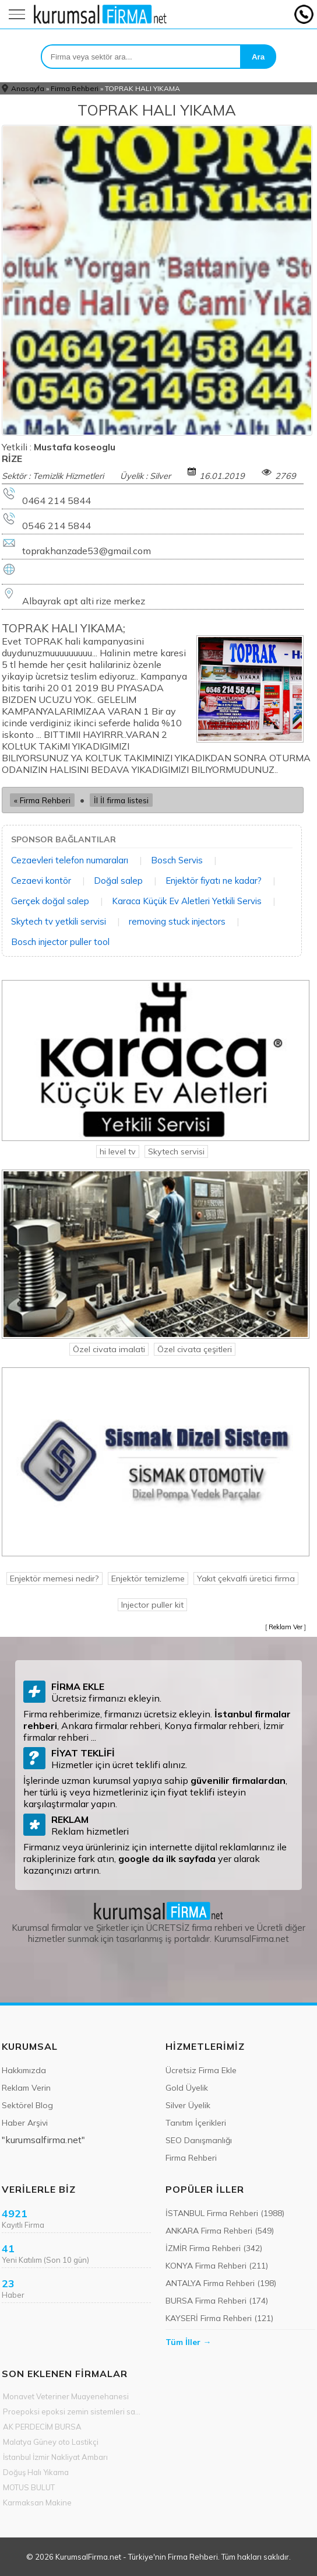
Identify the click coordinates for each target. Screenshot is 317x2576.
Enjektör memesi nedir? (54, 1578)
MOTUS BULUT (29, 2487)
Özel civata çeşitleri (194, 1349)
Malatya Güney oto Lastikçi (50, 2441)
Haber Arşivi (25, 2123)
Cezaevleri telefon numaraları (69, 860)
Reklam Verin (26, 2087)
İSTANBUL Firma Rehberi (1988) (224, 2213)
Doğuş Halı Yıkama (36, 2472)
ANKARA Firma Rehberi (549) (219, 2230)
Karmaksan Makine (37, 2502)
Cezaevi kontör (41, 880)
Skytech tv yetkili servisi (58, 921)
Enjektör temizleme (148, 1578)
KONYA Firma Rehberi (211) (216, 2265)
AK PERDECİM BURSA (42, 2426)
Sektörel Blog (27, 2105)
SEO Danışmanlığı (198, 2140)
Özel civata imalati (109, 1349)
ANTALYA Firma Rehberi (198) (220, 2283)
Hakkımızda (24, 2070)
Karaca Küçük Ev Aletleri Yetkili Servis (187, 901)
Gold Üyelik (186, 2087)
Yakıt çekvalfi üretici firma (246, 1578)
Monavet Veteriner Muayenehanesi (66, 2396)
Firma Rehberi (74, 88)
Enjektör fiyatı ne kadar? (213, 880)
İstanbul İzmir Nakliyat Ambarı (55, 2457)
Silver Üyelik (187, 2105)
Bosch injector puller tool (60, 941)
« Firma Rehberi (42, 800)
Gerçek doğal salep (50, 901)
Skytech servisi (176, 1151)
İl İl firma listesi (121, 800)
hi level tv (118, 1151)
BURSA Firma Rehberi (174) (216, 2300)
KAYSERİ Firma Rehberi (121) (219, 2318)
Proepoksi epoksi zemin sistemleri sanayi (73, 2411)
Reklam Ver (285, 1627)
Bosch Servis (177, 860)
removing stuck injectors (177, 921)
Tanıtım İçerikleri (195, 2123)
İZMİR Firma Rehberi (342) (213, 2248)
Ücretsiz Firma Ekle (201, 2070)
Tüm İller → (188, 2342)
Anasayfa (27, 88)
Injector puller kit (152, 1605)
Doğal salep (118, 880)
